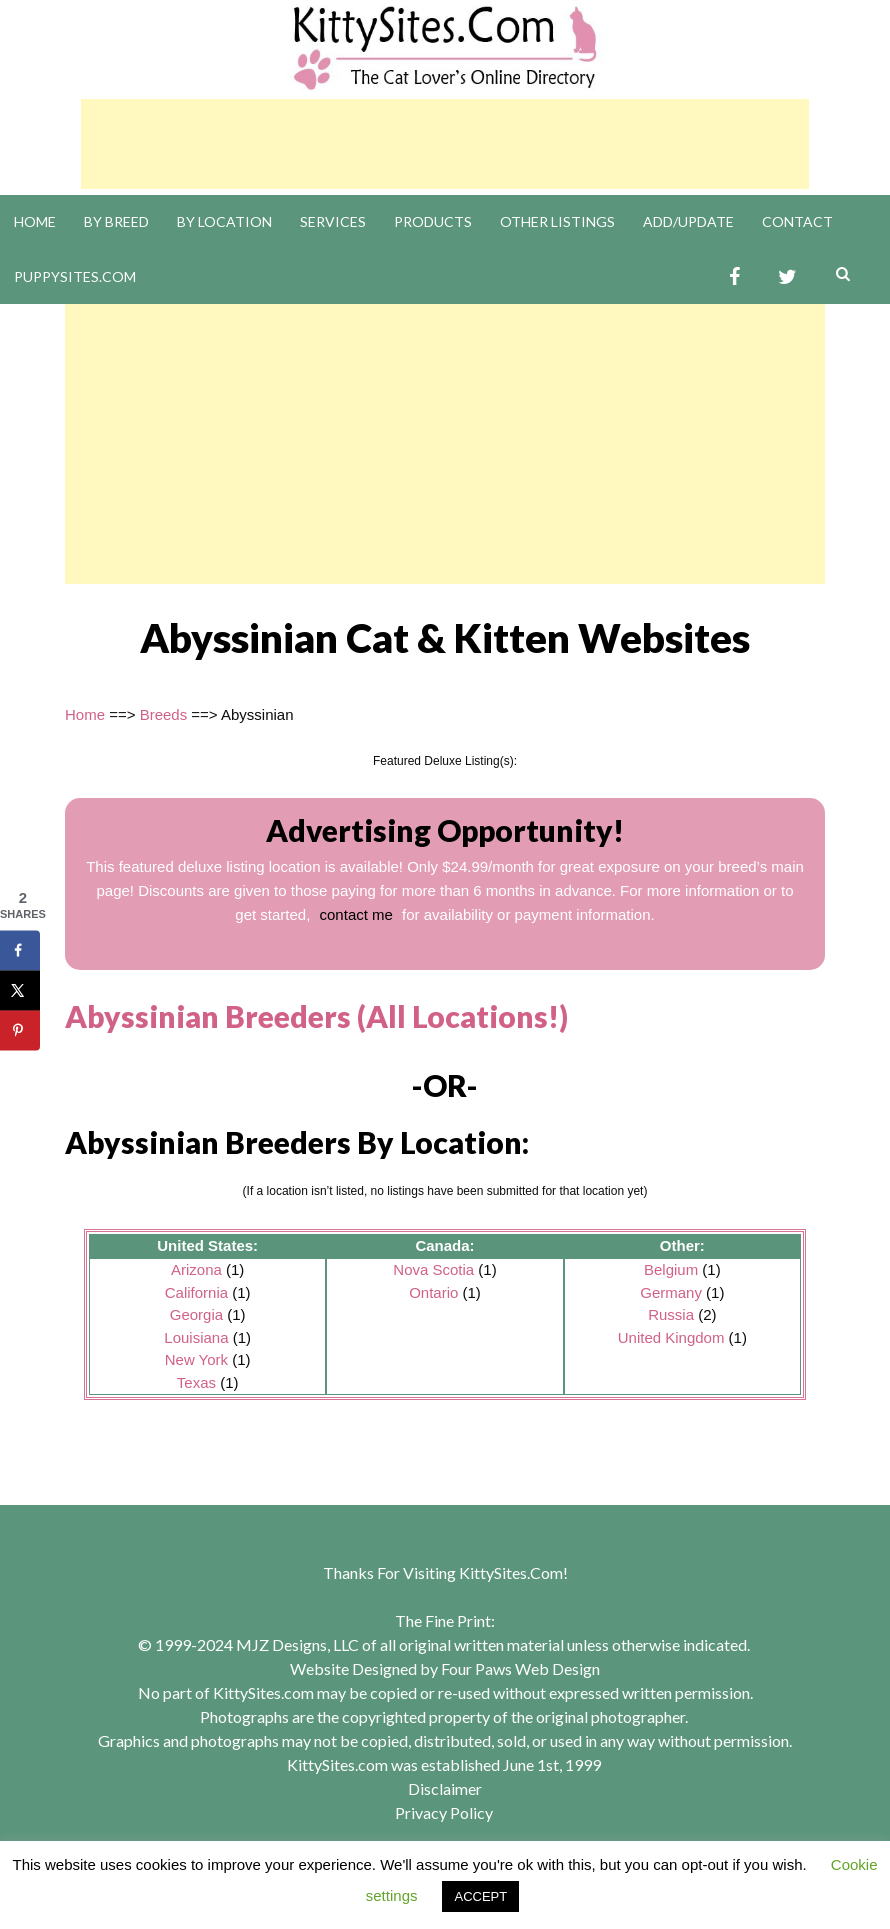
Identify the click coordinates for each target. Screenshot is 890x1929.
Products (433, 221)
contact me (356, 914)
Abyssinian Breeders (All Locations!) (316, 1016)
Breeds (164, 714)
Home (35, 221)
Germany (671, 1292)
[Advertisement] (445, 144)
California (196, 1292)
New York (196, 1359)
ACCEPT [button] (480, 1896)
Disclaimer (445, 1788)
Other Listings (557, 221)
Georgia (196, 1314)
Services (333, 221)
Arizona (196, 1269)
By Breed (116, 221)
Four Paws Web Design (520, 1668)
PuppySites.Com (75, 276)
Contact (797, 221)
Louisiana (196, 1337)
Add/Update (688, 221)
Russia (671, 1314)
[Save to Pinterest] (20, 1031)
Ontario (433, 1292)
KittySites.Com (511, 1572)
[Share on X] (20, 991)
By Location (224, 221)
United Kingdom (671, 1337)
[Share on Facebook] (20, 951)
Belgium (671, 1269)
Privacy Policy (444, 1812)
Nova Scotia (433, 1269)
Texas (196, 1382)
